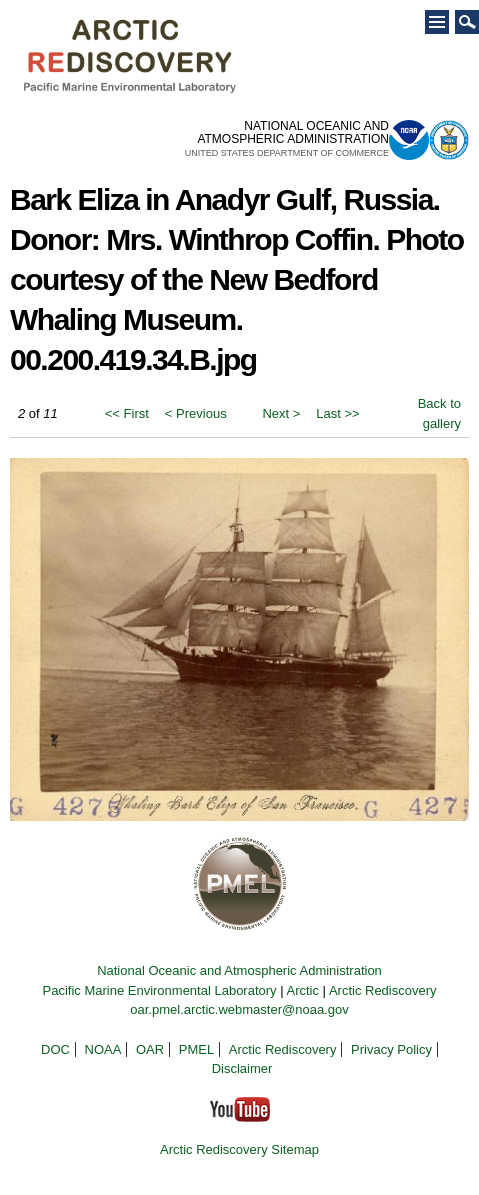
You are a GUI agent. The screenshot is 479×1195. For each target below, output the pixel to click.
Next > (281, 413)
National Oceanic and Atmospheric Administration (239, 970)
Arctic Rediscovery (383, 990)
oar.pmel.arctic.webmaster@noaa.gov (239, 1009)
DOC (55, 1049)
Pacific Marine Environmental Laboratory (159, 990)
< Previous (196, 413)
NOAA (103, 1049)
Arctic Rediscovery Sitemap (239, 1149)
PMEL (196, 1049)
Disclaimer (242, 1068)
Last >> (337, 413)
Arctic (302, 990)
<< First (127, 413)
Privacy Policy (391, 1049)
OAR (150, 1049)
